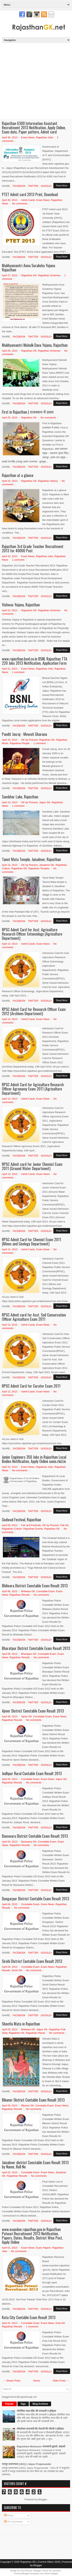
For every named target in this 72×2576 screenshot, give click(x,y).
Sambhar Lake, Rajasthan (20, 797)
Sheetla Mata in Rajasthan (21, 2024)
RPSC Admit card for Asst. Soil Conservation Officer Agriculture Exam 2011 (34, 1317)
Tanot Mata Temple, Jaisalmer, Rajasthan (31, 859)
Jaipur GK (44, 802)
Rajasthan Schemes (49, 275)
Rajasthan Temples (38, 868)
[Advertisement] (36, 81)
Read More (61, 185)
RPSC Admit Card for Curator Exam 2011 (31, 1386)
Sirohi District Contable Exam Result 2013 (32, 1961)
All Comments (13, 2521)
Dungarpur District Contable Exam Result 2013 (35, 1898)
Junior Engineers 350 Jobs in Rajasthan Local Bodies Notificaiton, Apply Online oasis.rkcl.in (34, 1459)
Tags (23, 2404)
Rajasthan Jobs (44, 137)
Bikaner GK (27, 2105)
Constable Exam (45, 1591)
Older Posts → (61, 2380)
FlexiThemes (26, 2570)
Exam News (27, 137)
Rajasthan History (48, 480)
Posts (8, 2515)
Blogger (42, 2499)
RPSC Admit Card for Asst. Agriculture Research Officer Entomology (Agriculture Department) (32, 933)
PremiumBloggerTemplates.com (29, 2573)
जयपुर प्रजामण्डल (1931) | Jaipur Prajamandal (26, 2464)
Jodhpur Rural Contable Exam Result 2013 (32, 1773)
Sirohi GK (17, 1970)
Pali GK (64, 1525)
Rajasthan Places (35, 2032)
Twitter (32, 186)
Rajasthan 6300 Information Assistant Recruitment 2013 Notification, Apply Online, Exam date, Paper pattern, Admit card (34, 127)
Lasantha (56, 2570)
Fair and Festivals (31, 1525)
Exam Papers (43, 2247)
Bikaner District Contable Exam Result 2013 (33, 2100)
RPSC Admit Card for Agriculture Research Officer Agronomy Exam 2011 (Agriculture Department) (33, 1088)
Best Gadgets (52, 2573)
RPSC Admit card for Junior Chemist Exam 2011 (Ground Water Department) (32, 1166)
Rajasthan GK (29, 275)
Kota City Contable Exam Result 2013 (28, 2317)
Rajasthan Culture (12, 1528)
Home (36, 2380)
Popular (9, 2404)
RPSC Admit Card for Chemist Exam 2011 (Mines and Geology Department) (31, 1241)
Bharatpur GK (28, 1653)
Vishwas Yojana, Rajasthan (21, 605)
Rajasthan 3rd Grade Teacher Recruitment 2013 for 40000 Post (32, 548)
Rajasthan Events (33, 1528)
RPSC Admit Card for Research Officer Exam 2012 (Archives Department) (34, 1011)
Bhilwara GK (28, 1591)
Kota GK (60, 2323)
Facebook (18, 186)
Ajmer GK (26, 1716)
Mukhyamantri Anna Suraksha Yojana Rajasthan (28, 267)
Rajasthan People (20, 743)
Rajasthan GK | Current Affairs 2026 (40, 2561)
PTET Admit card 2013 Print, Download (30, 194)
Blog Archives (40, 2404)
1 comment (18, 559)
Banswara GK (28, 1841)
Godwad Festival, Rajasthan (21, 1519)
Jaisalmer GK (46, 864)
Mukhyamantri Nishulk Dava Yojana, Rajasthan (35, 345)
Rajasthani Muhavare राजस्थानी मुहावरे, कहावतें (41, 2446)
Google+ (46, 186)
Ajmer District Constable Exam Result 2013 (33, 1711)
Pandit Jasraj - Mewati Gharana (24, 734)
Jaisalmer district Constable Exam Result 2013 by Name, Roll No (35, 2164)
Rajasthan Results (20, 1594)
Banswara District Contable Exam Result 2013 (35, 1836)
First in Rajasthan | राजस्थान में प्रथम (28, 412)
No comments (19, 203)
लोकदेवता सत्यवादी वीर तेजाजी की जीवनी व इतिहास (40, 2428)
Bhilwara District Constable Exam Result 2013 (35, 1585)
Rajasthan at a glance (17, 475)
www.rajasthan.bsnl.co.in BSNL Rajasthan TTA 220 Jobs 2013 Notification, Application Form (34, 661)
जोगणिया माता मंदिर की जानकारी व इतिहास (36, 2410)
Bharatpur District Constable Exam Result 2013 (36, 1648)
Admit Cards (28, 200)
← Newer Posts (11, 2380)
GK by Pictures (29, 739)
